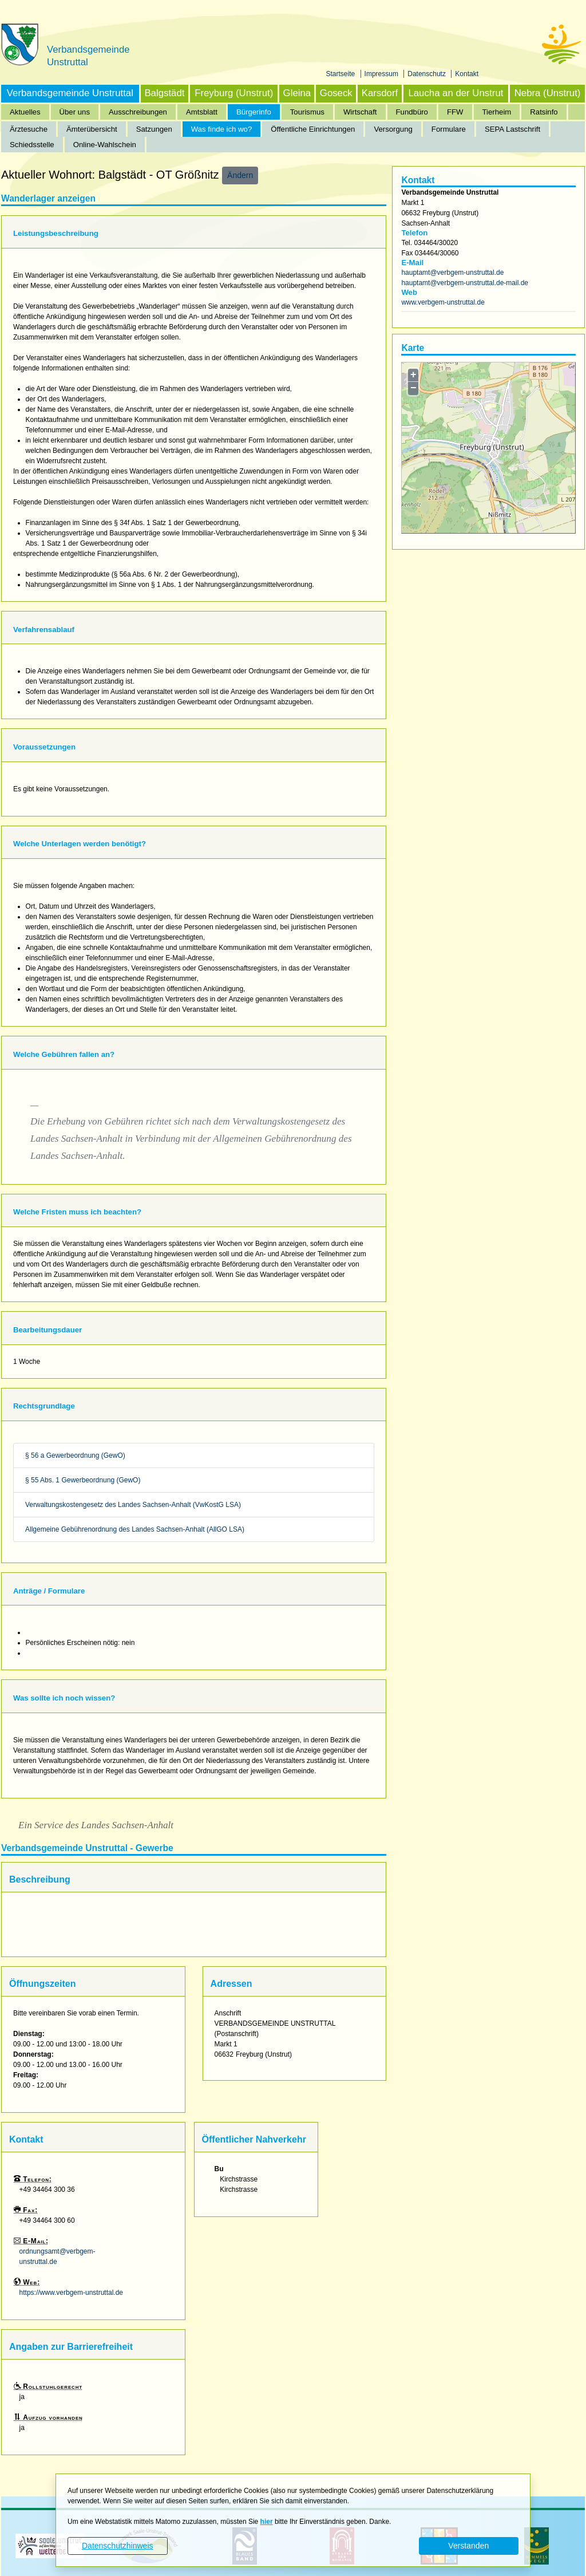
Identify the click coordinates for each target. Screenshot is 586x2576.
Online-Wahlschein (104, 144)
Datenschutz (427, 74)
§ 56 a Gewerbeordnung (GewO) (75, 1455)
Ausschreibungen (138, 112)
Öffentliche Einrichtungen (313, 129)
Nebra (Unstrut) (547, 93)
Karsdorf (380, 93)
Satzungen (154, 129)
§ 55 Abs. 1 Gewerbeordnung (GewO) (82, 1480)
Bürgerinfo (253, 112)
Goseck (336, 93)
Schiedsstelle (32, 144)
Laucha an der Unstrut (455, 93)
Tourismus (307, 112)
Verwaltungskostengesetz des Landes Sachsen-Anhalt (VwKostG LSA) (133, 1505)
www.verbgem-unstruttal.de (442, 302)
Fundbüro (412, 112)
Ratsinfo (543, 112)
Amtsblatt (201, 112)
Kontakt (466, 74)
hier (266, 2522)
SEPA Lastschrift (512, 129)
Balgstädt (164, 93)
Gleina (297, 93)
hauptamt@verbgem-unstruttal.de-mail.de (464, 283)
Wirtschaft (360, 112)
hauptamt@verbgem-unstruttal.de (452, 273)
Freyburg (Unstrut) (234, 93)
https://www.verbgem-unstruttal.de (71, 2293)
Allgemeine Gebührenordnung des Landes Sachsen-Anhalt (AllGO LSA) (134, 1529)
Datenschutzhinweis (117, 2545)
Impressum (383, 74)
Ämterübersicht (91, 129)
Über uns (75, 112)
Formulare (448, 129)
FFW (455, 112)
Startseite (341, 74)
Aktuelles (25, 112)
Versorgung (393, 129)
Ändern (240, 175)
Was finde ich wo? (221, 129)
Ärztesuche (28, 129)
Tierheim (497, 112)
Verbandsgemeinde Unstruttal (70, 93)
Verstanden (468, 2545)
